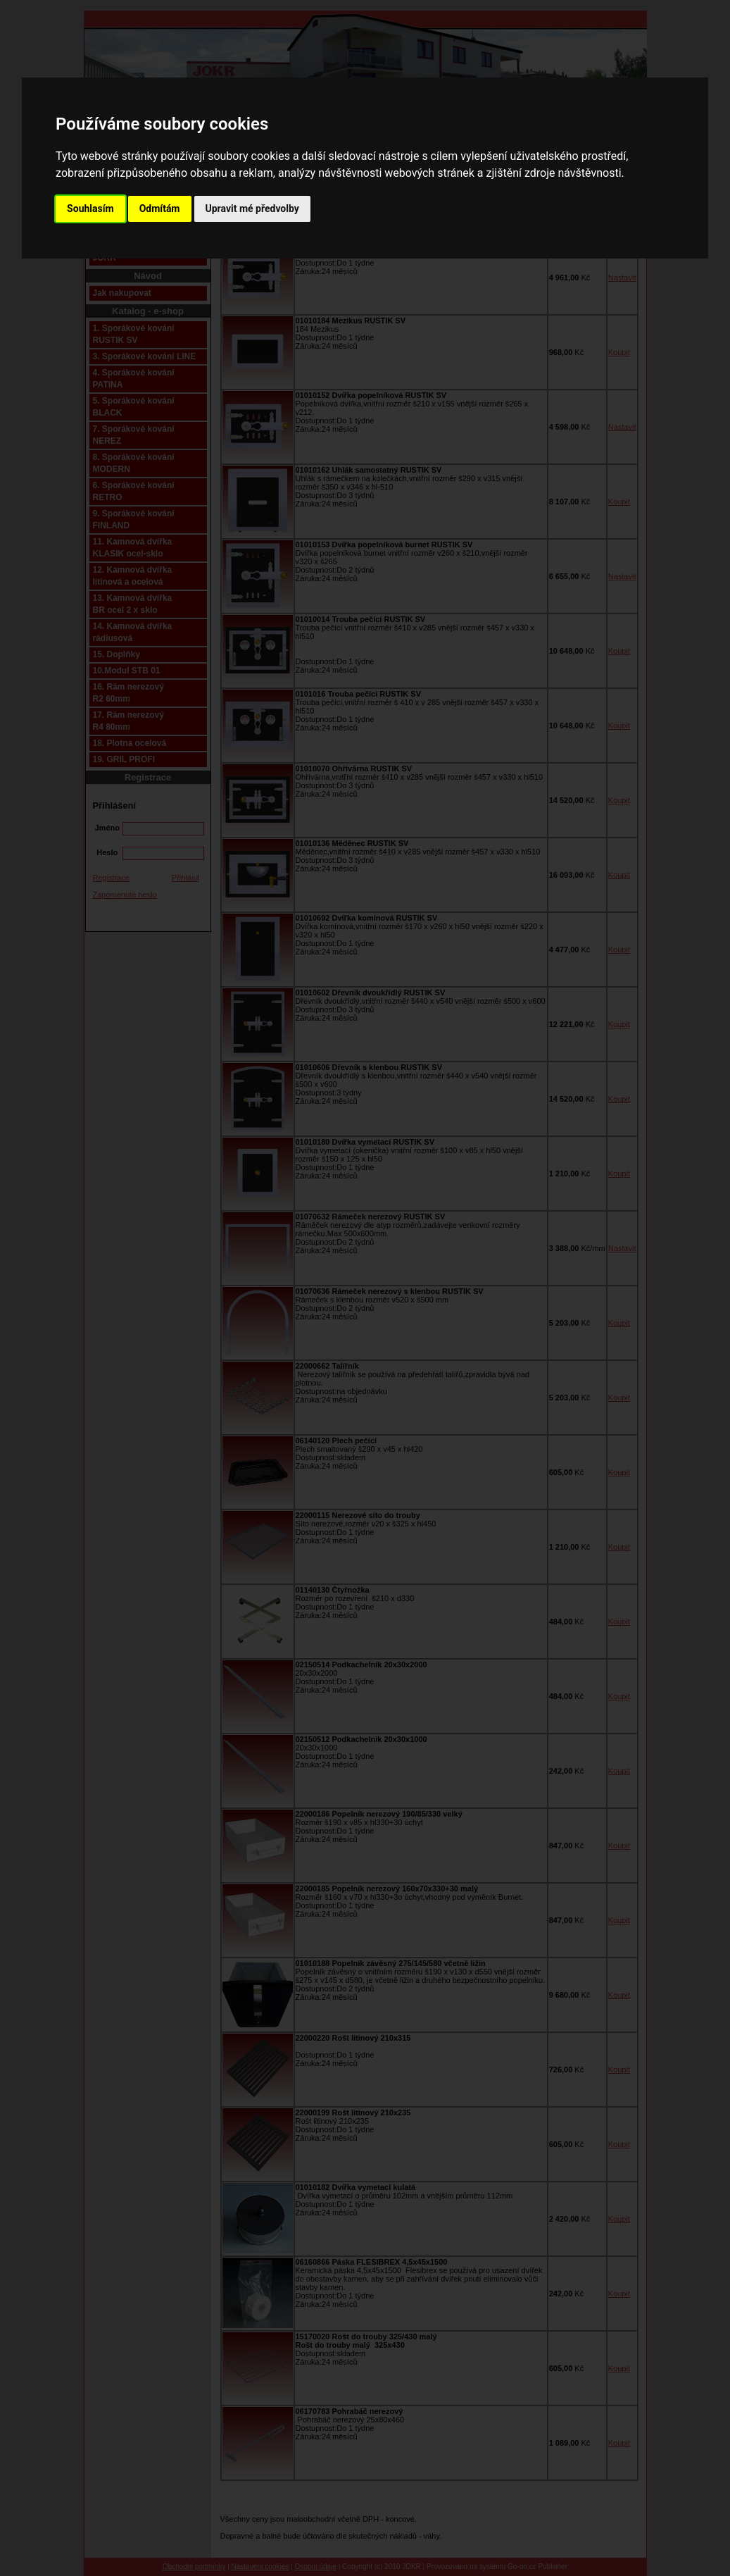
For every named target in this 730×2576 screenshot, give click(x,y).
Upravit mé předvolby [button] (252, 208)
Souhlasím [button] (90, 208)
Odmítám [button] (159, 208)
